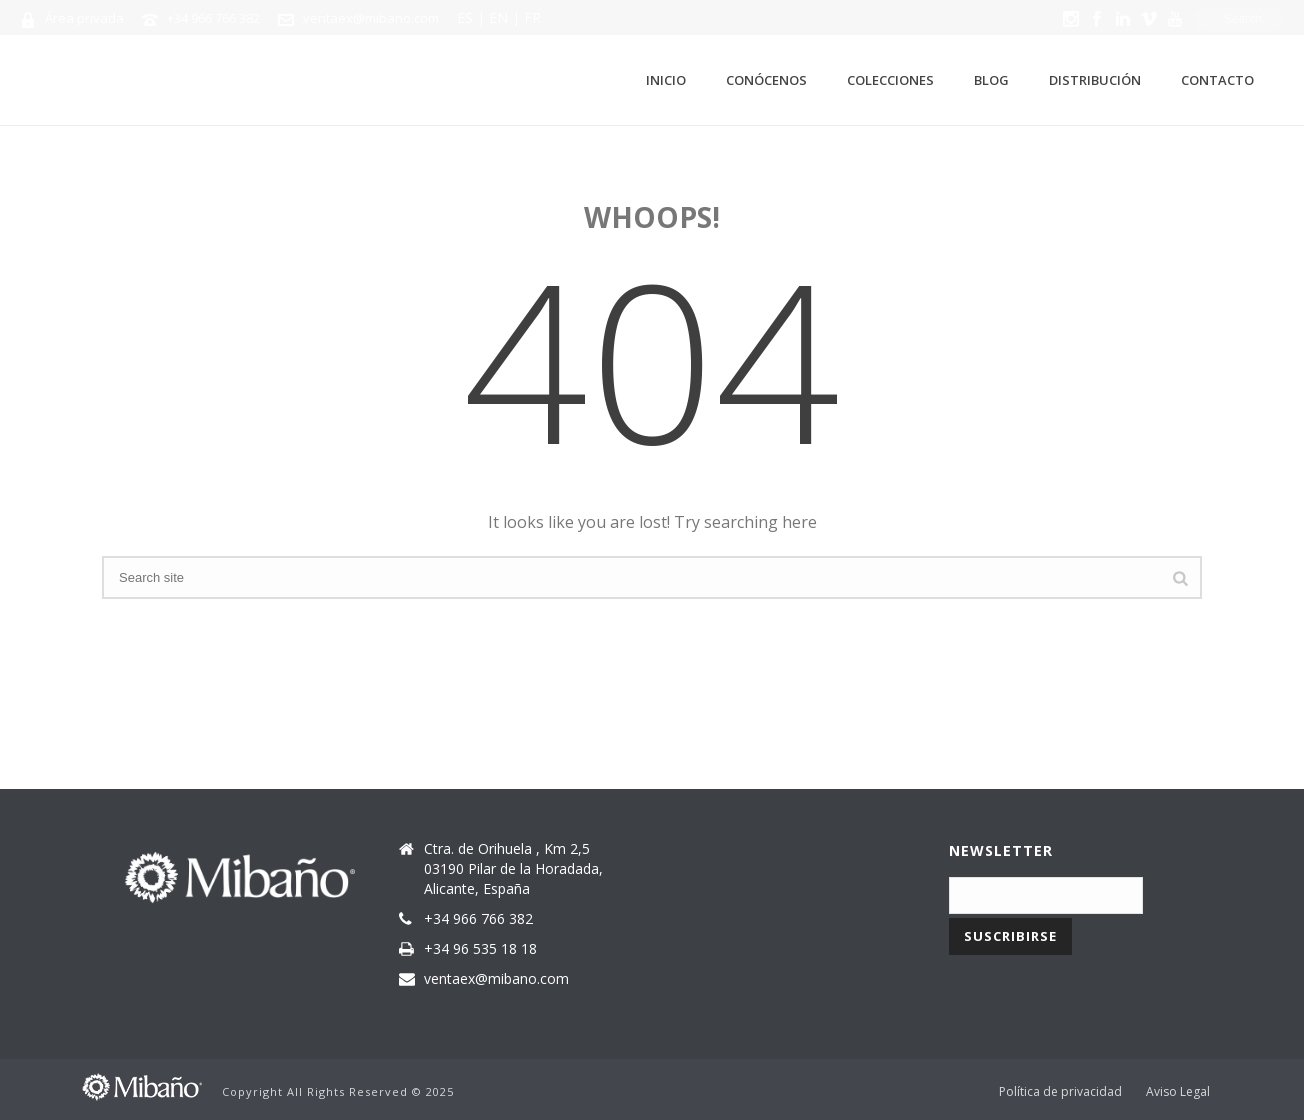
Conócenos (766, 80)
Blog (991, 80)
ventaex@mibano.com (371, 18)
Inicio (666, 80)
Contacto (1217, 80)
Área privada (84, 18)
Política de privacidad (1060, 1092)
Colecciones (890, 80)
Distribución (1095, 80)
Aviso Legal (1178, 1092)
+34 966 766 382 (213, 18)
